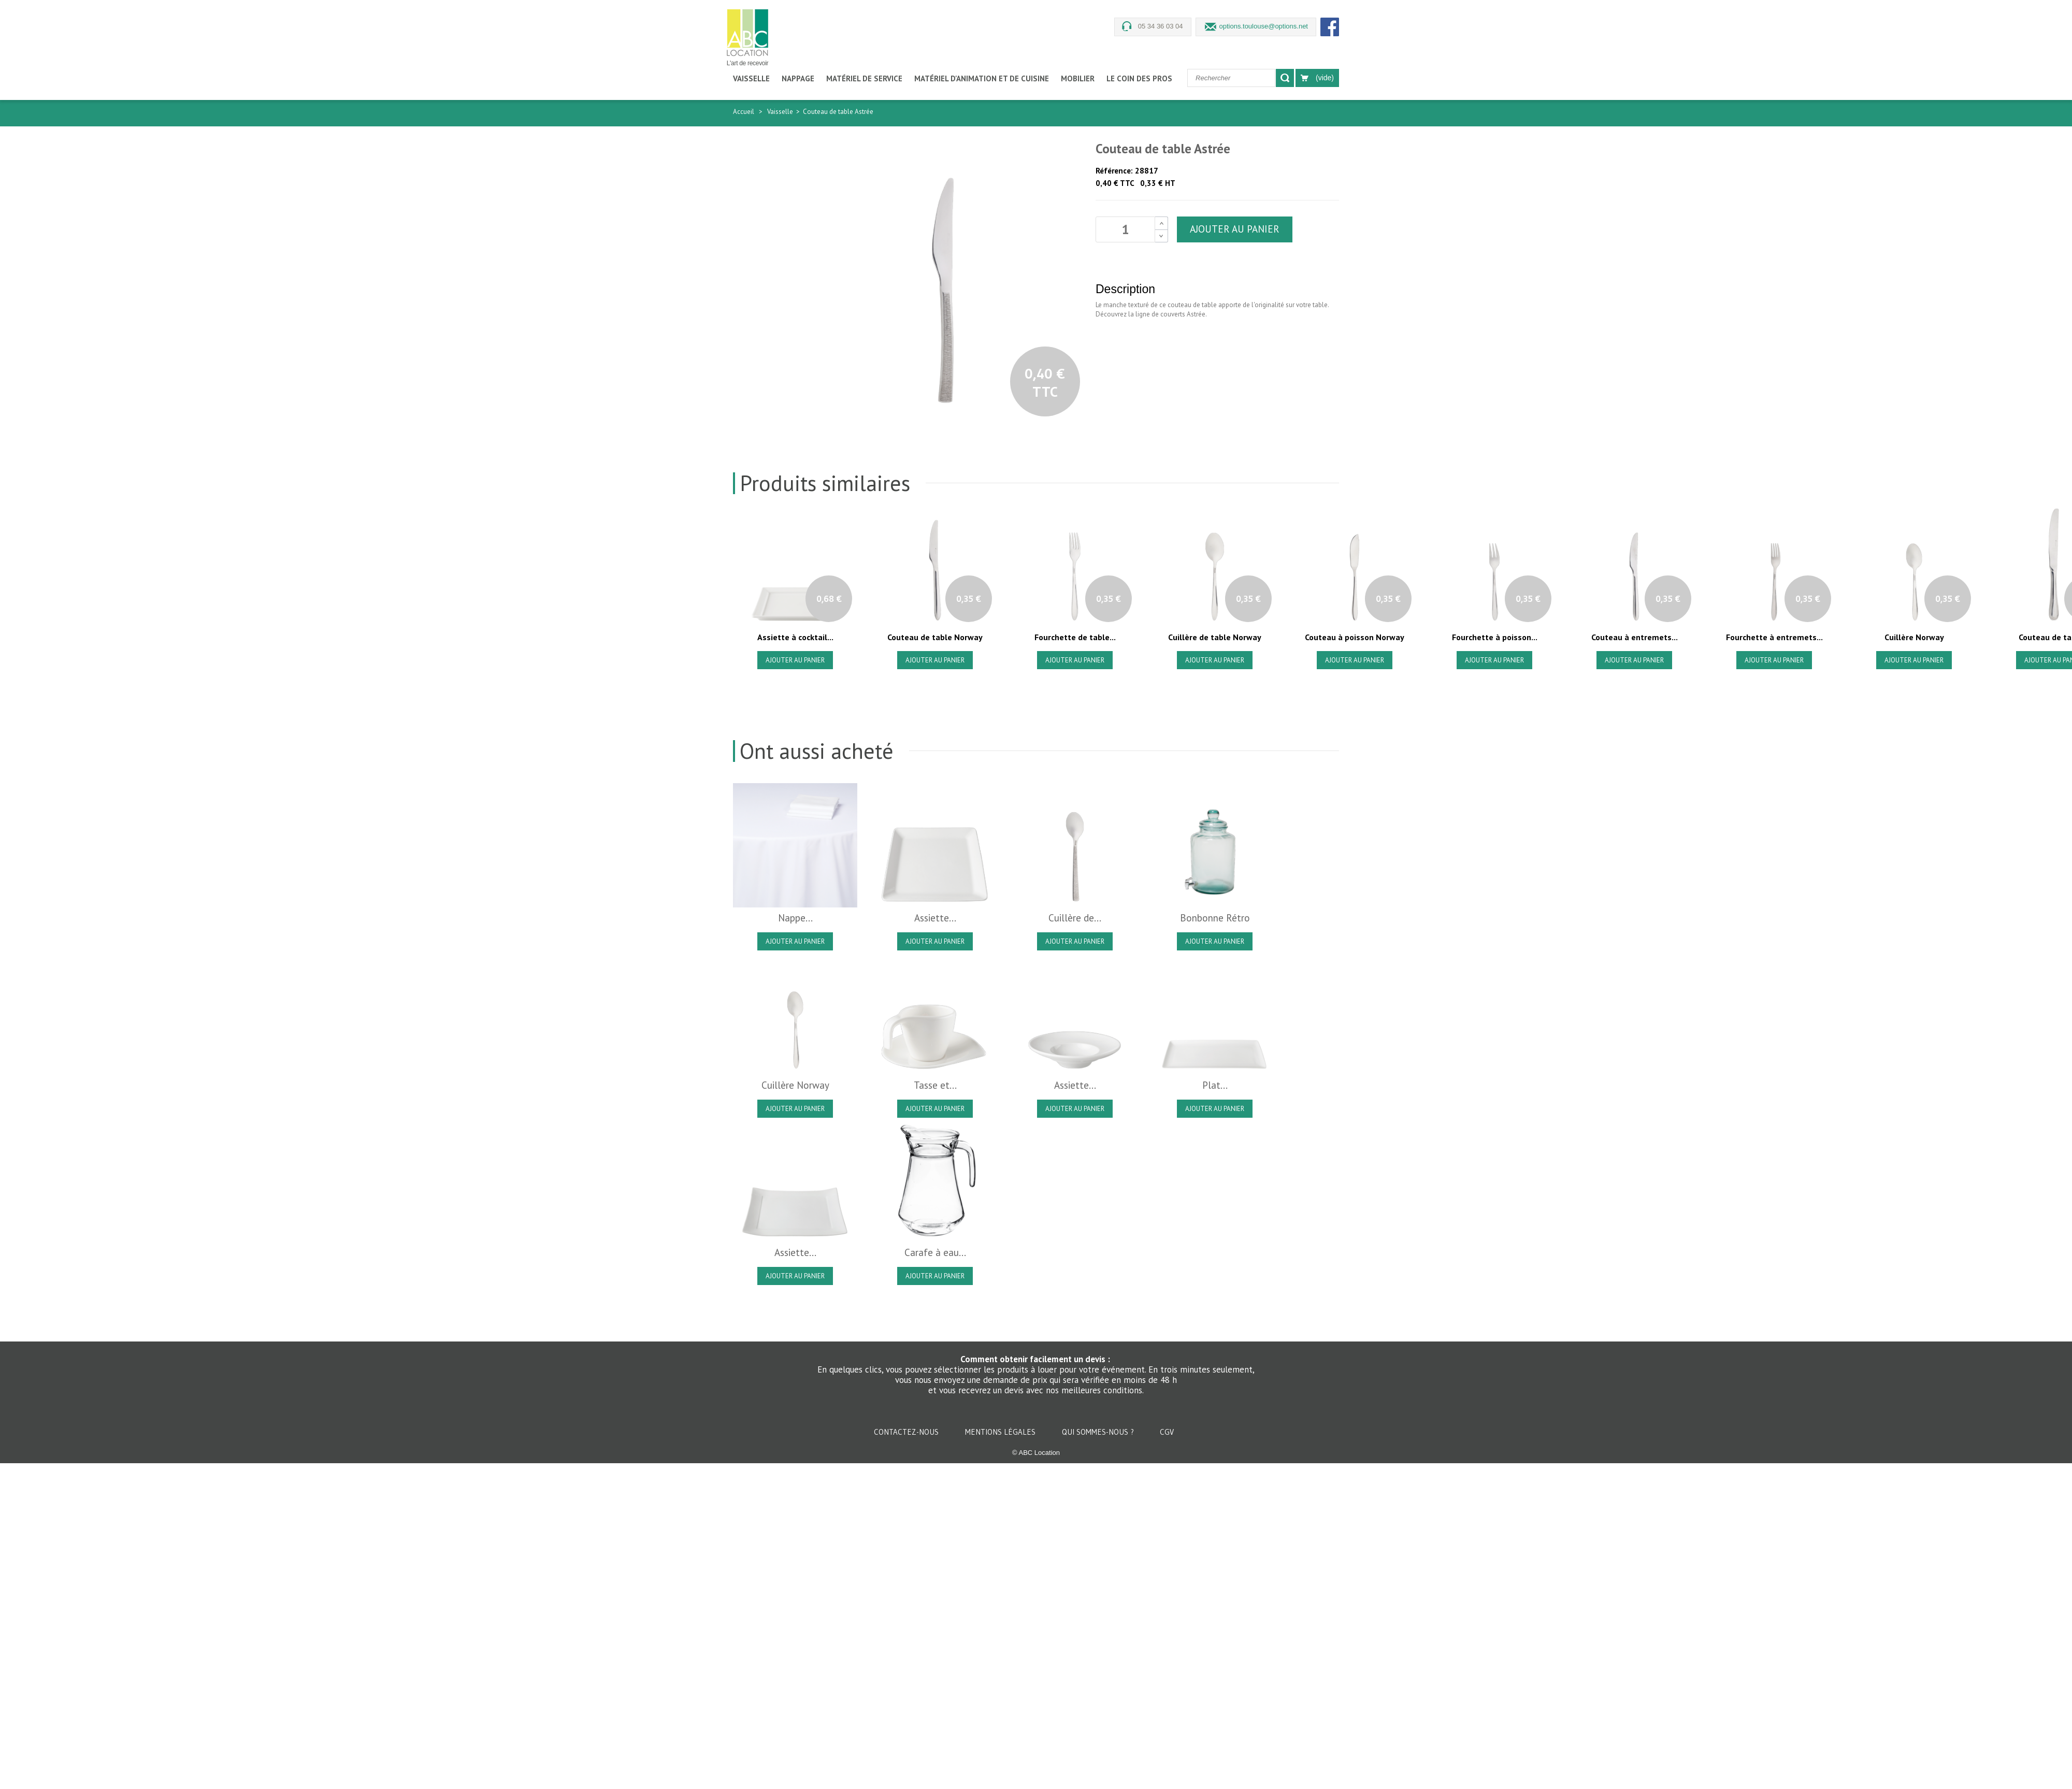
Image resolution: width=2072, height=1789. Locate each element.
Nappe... (795, 918)
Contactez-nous (907, 1432)
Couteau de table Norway (935, 637)
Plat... (1215, 1085)
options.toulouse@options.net (1263, 26)
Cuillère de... (1074, 918)
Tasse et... (935, 1085)
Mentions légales (1001, 1432)
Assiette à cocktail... (795, 637)
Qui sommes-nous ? (1099, 1432)
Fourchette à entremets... (1774, 637)
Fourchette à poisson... (1494, 637)
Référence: (1114, 171)
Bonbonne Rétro (1215, 918)
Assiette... (935, 918)
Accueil (743, 111)
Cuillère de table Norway (1214, 637)
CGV (1167, 1432)
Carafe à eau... (935, 1252)
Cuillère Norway (1914, 637)
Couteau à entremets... (1634, 637)
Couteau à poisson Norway (1354, 637)
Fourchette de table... (1075, 637)
